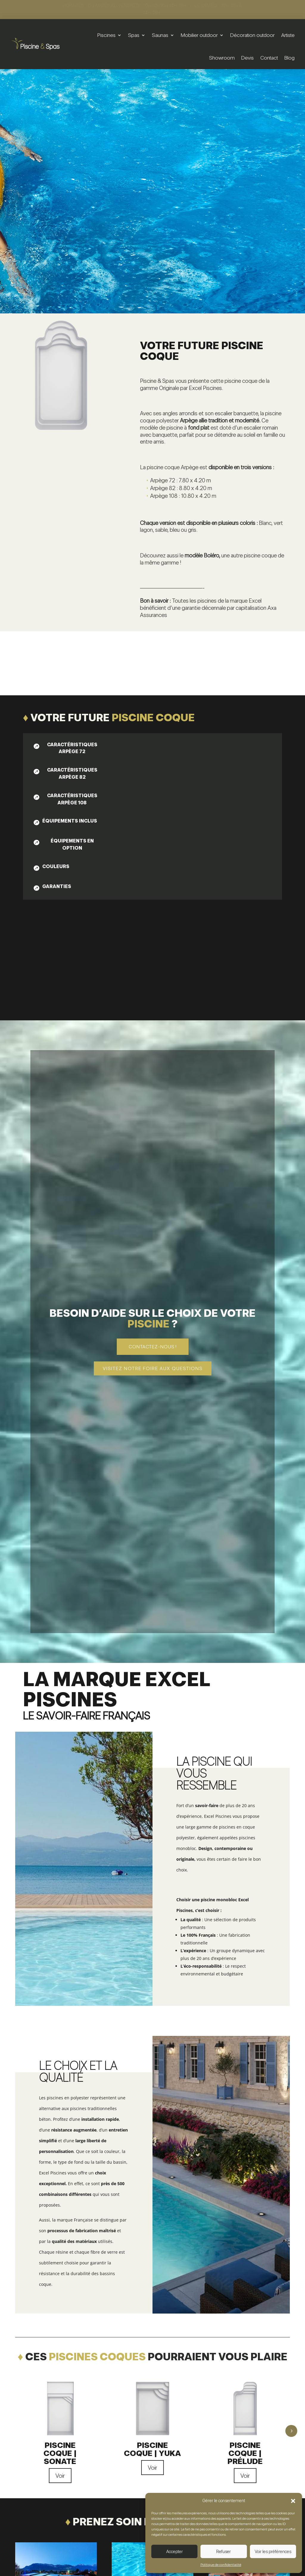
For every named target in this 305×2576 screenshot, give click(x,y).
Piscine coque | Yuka (152, 2449)
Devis (247, 58)
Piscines (106, 35)
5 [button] (291, 2431)
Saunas (160, 35)
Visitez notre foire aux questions (153, 1368)
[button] (293, 2501)
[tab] (67, 748)
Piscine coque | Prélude (245, 2453)
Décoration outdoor (252, 35)
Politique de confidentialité (220, 2565)
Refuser (223, 2551)
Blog (289, 58)
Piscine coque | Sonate (60, 2453)
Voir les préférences (273, 2551)
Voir (60, 2475)
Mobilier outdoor (199, 35)
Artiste (288, 35)
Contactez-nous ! (153, 1347)
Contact (269, 58)
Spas (133, 35)
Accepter (174, 2551)
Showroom (222, 58)
